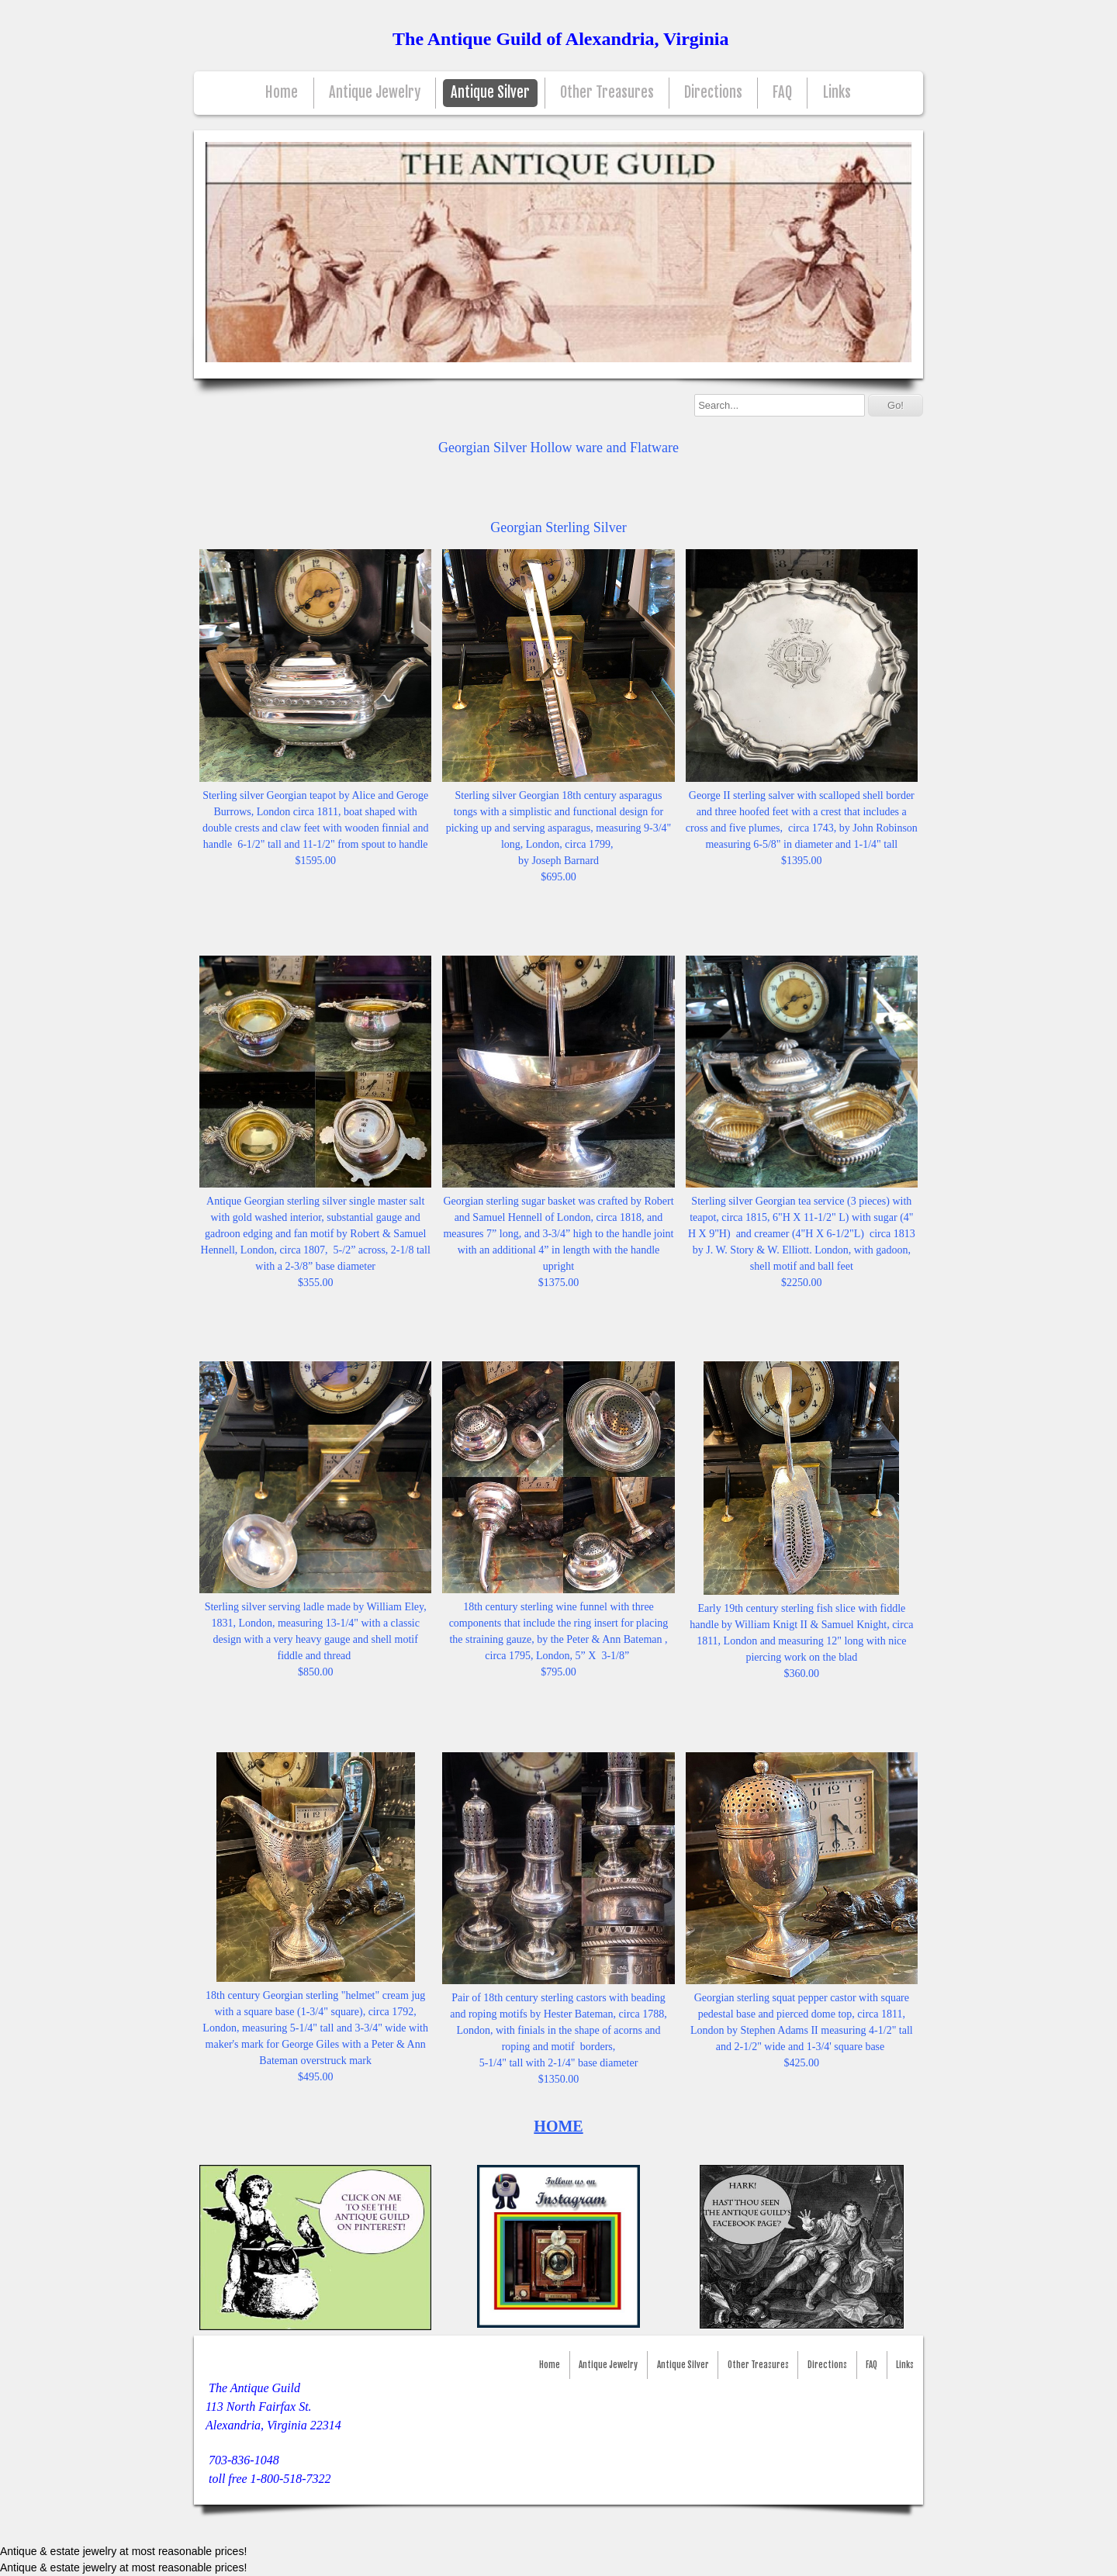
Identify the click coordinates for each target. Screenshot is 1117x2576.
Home (281, 93)
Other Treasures (607, 93)
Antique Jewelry (374, 93)
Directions (713, 93)
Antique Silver (490, 93)
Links (837, 93)
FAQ (782, 93)
